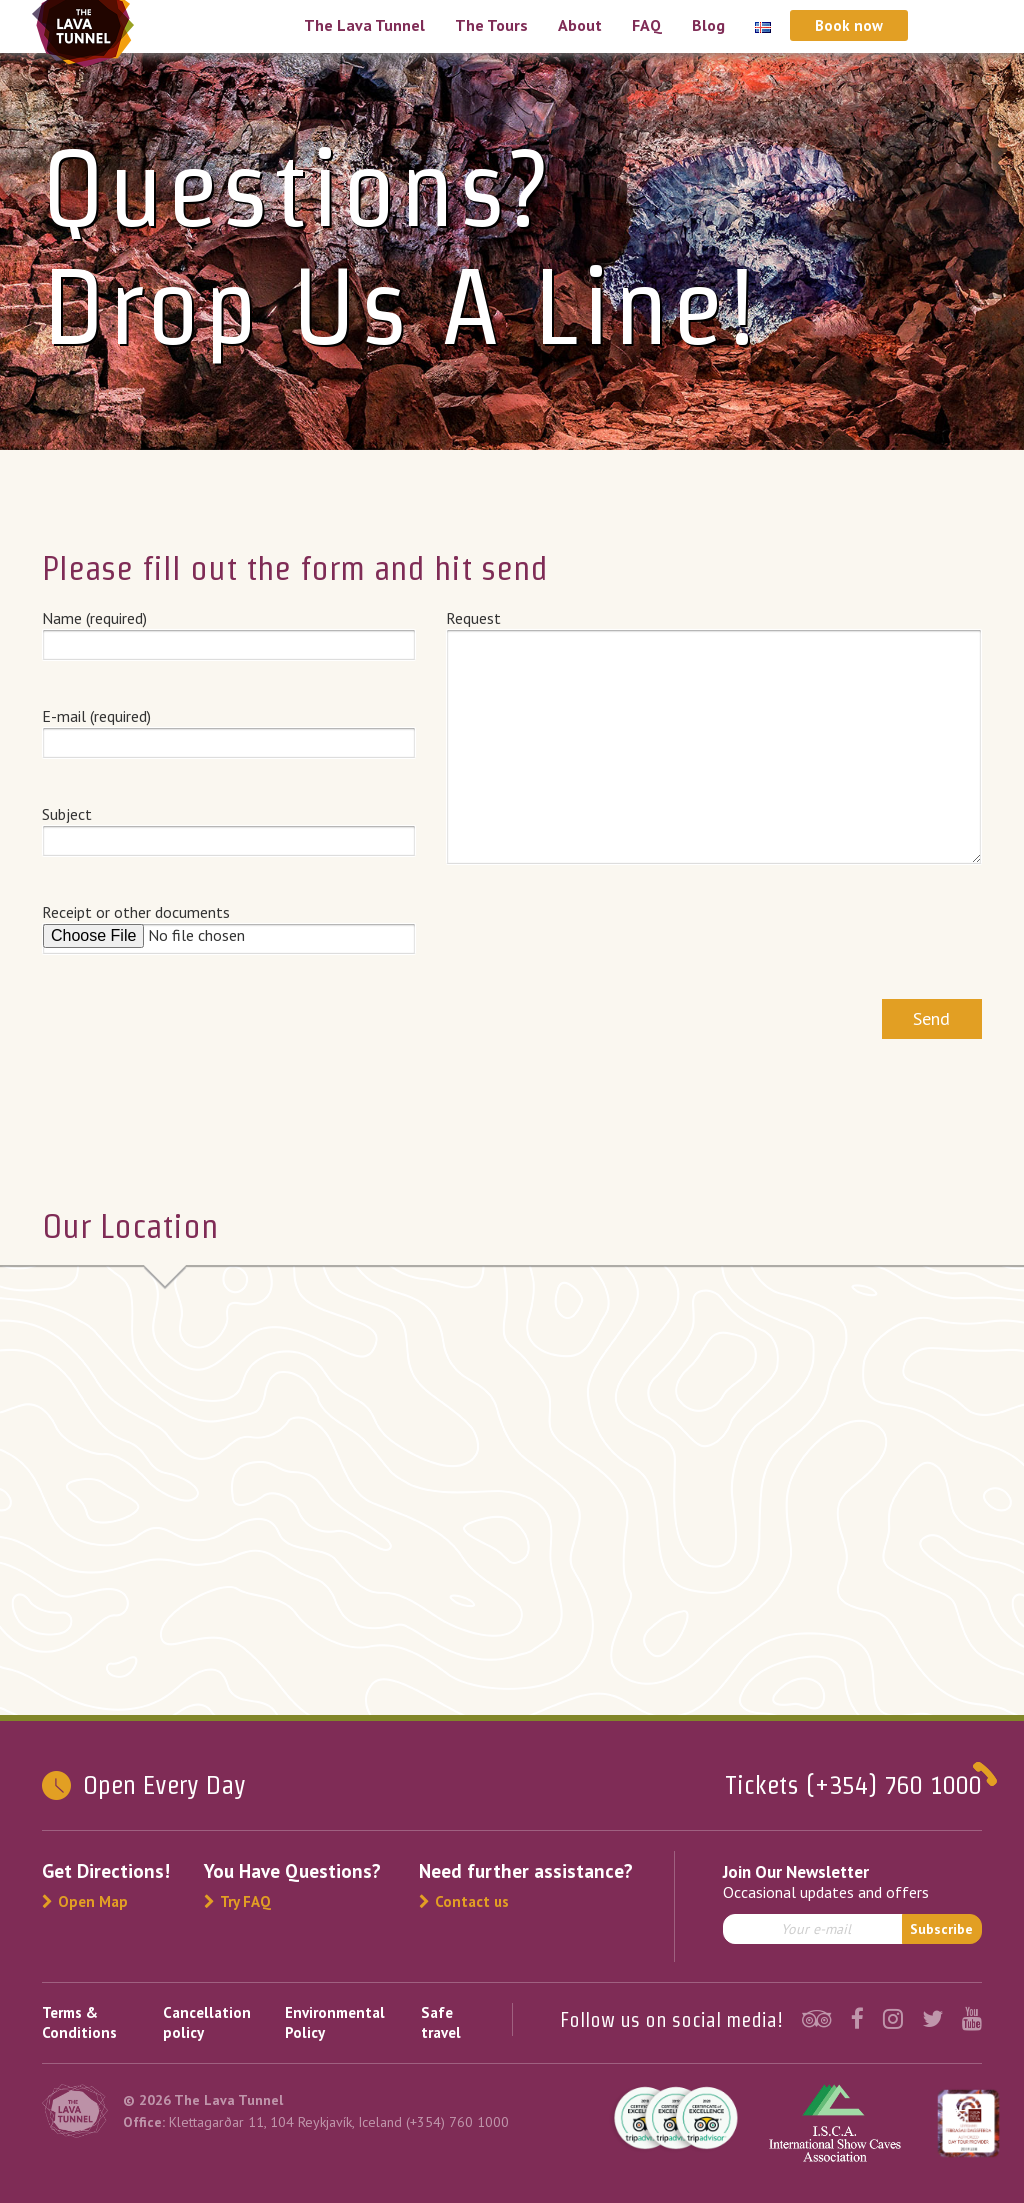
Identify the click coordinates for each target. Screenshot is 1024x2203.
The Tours (491, 25)
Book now (849, 25)
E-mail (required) (229, 729)
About (580, 25)
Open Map (85, 1901)
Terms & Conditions (79, 2022)
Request (714, 737)
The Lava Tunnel (364, 25)
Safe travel (441, 2022)
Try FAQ (237, 1901)
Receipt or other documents (229, 928)
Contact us (464, 1901)
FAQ (647, 25)
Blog (708, 25)
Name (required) (229, 631)
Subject (229, 827)
